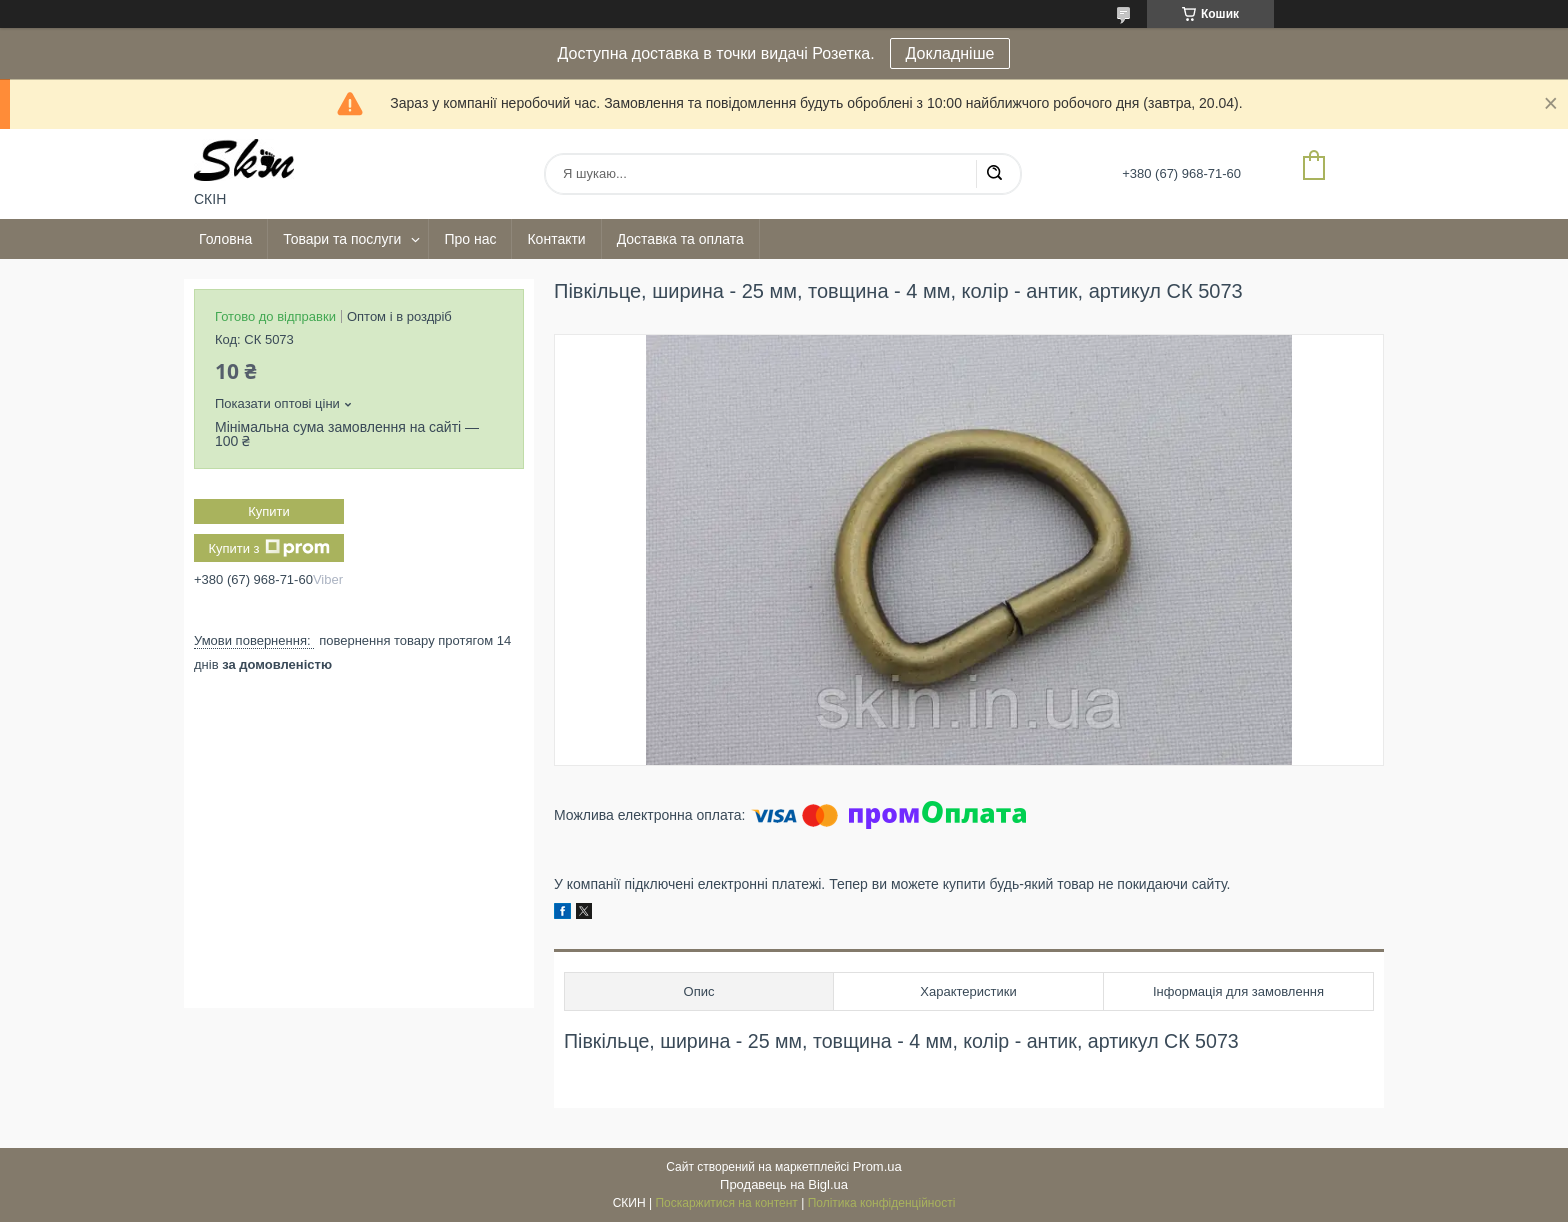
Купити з (268, 548)
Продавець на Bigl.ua (784, 1184)
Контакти (556, 239)
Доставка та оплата (680, 239)
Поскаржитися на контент (726, 1203)
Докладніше (950, 53)
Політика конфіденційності (882, 1203)
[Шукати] (994, 174)
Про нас (470, 239)
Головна (225, 239)
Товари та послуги (342, 239)
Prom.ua (877, 1166)
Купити (269, 511)
